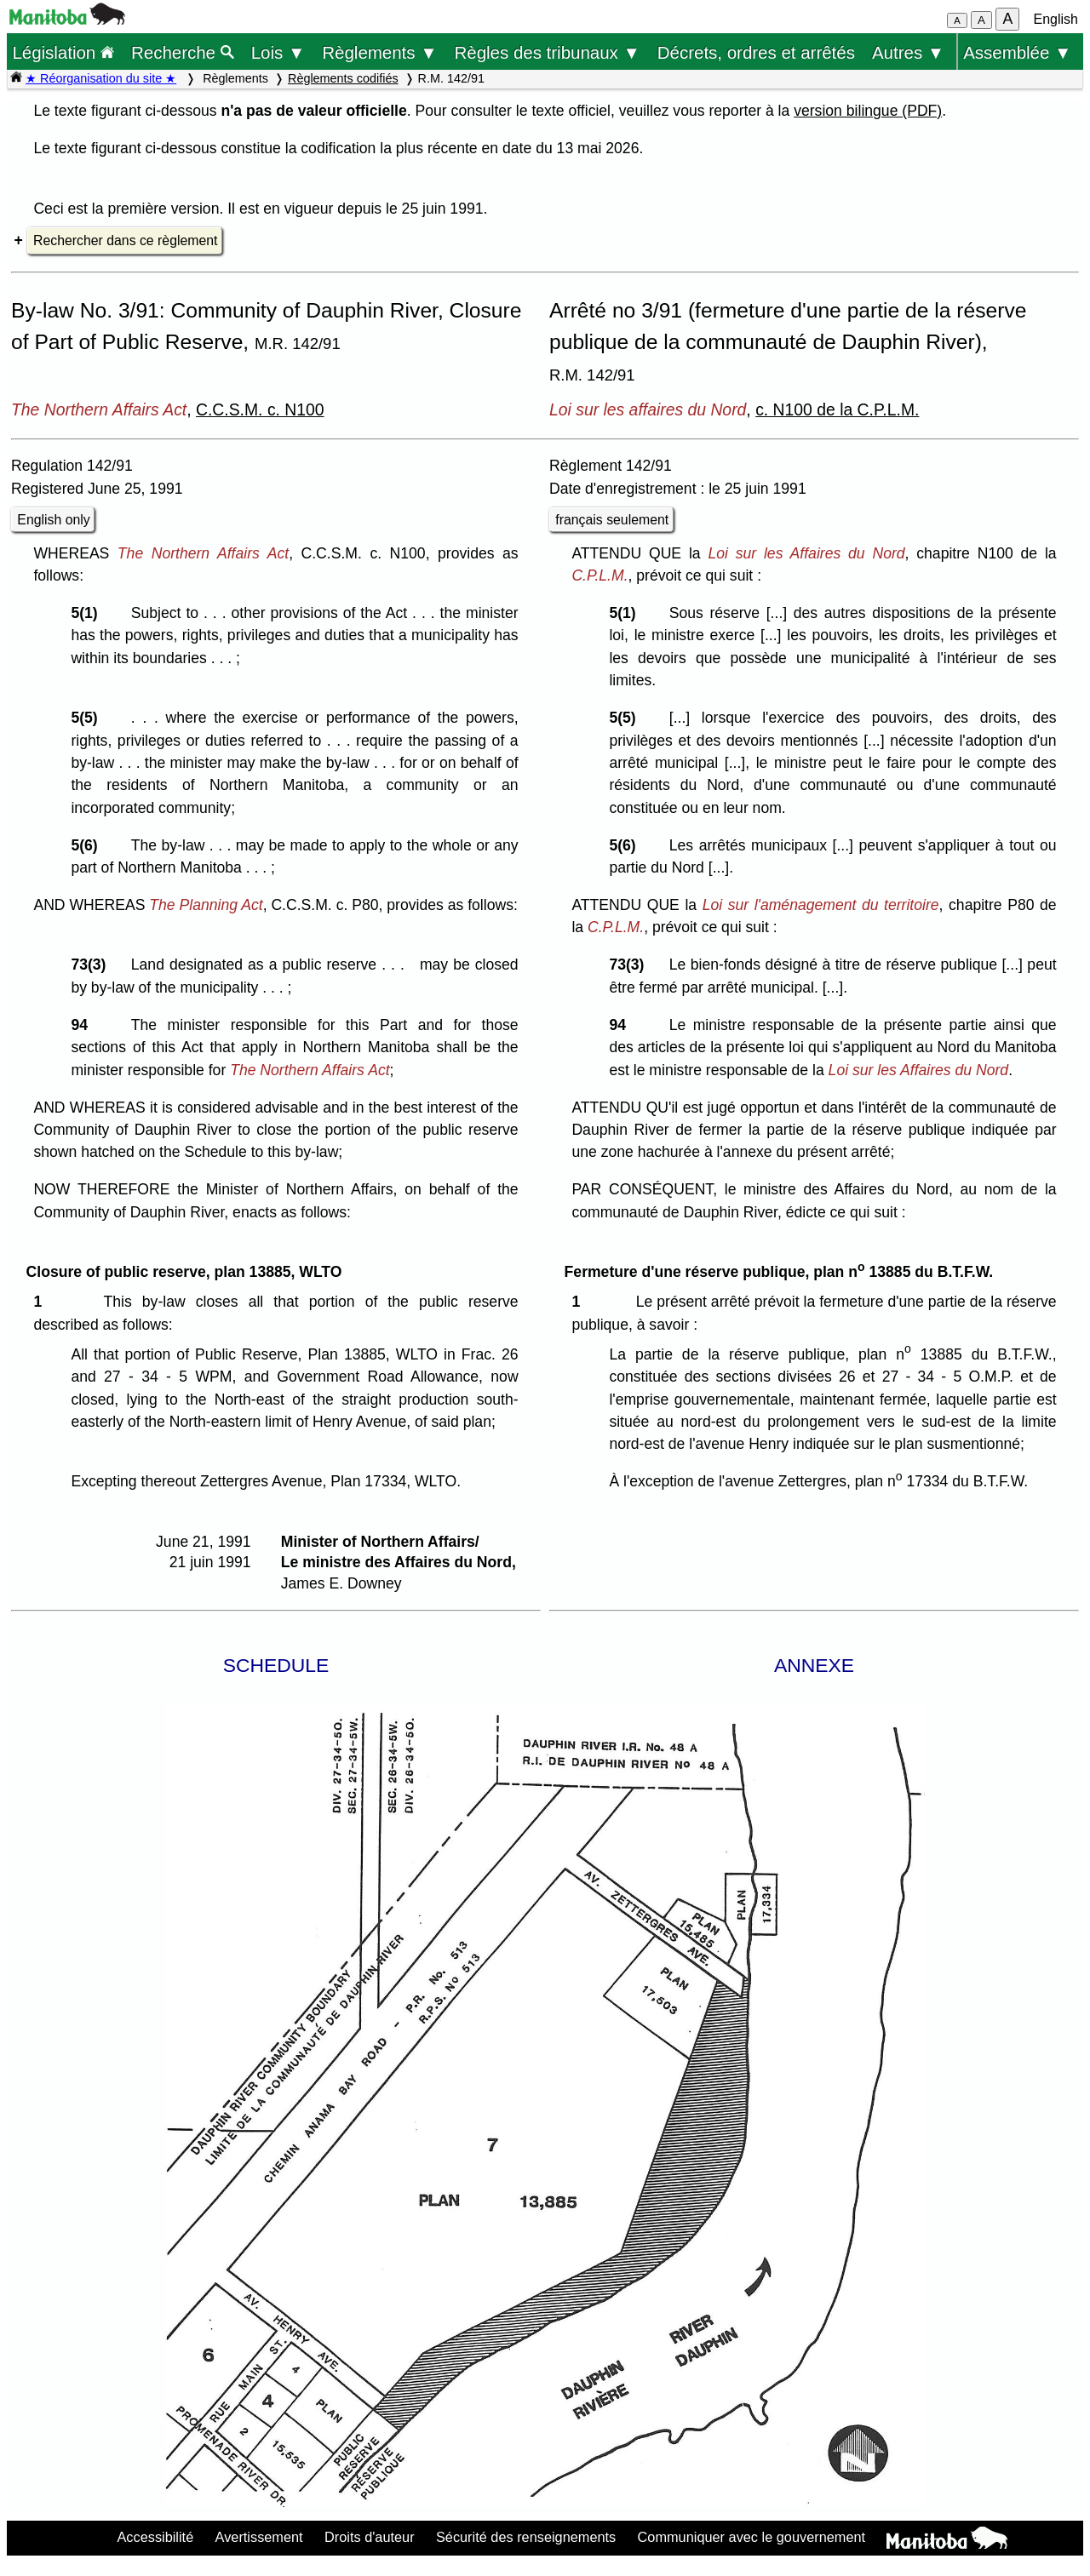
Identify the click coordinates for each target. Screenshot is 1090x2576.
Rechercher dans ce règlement (125, 240)
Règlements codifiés (343, 78)
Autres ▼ (908, 52)
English (1056, 19)
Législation (63, 52)
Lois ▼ (278, 52)
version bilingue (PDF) (868, 110)
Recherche (182, 52)
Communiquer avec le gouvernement (751, 2537)
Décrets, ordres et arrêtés (756, 52)
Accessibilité (155, 2537)
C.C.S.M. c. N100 (260, 409)
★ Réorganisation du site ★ (101, 78)
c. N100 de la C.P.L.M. (837, 409)
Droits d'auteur (369, 2537)
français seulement (611, 519)
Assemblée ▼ (1017, 52)
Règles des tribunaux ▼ (547, 52)
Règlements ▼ (379, 52)
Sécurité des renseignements (526, 2537)
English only (53, 519)
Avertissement (259, 2537)
